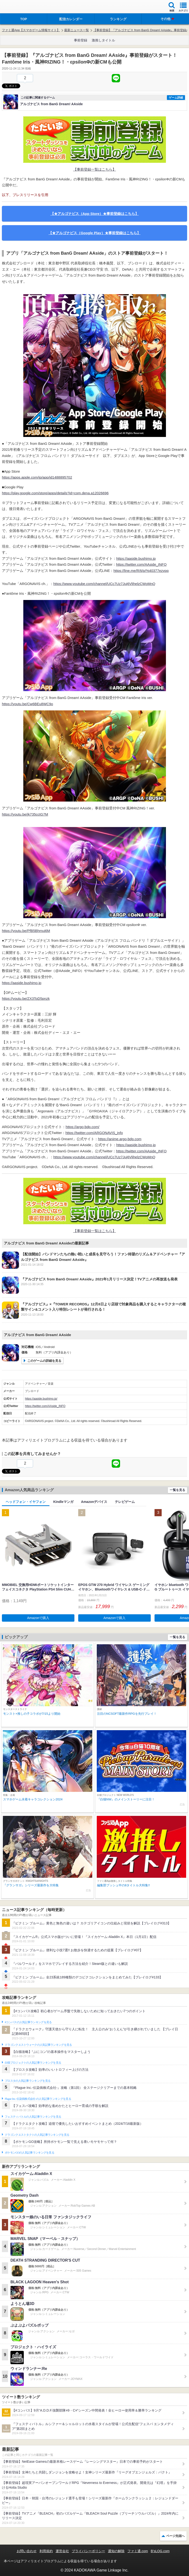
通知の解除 (116, 2551)
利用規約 (46, 2551)
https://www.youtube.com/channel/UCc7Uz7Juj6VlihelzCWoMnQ (104, 584)
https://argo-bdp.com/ (82, 1127)
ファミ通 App (18, 7)
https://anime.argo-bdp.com (119, 1139)
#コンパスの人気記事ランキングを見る (28, 2022)
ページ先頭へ (175, 2536)
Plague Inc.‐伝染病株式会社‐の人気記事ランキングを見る (38, 2098)
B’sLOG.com (160, 2551)
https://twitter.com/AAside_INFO (141, 564)
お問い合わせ (27, 2551)
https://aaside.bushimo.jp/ (41, 1398)
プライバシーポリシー (88, 2551)
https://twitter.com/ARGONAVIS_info (94, 1133)
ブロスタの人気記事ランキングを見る (27, 2080)
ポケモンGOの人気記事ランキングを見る (29, 2152)
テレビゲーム (125, 1502)
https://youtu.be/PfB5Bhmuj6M (26, 931)
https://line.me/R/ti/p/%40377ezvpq (141, 571)
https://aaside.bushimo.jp (136, 558)
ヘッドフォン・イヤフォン (26, 1502)
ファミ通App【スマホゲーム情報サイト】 (31, 30)
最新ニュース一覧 (76, 30)
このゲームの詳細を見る (44, 1360)
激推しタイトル (103, 40)
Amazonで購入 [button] (38, 1618)
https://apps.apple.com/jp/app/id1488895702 (37, 477)
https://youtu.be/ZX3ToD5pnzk (26, 998)
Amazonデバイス (94, 1502)
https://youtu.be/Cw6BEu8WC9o (27, 704)
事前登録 (80, 40)
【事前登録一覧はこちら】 (94, 169)
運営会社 (62, 2551)
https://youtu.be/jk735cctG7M (25, 814)
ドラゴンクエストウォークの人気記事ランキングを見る (38, 2044)
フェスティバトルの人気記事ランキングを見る (33, 2116)
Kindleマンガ (63, 1502)
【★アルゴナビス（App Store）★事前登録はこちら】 (94, 214)
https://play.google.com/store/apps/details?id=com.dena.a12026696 (55, 493)
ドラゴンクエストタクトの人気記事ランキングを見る (37, 2134)
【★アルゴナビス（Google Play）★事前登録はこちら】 (94, 233)
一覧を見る (177, 1490)
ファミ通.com (137, 2551)
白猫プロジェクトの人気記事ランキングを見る (33, 2062)
